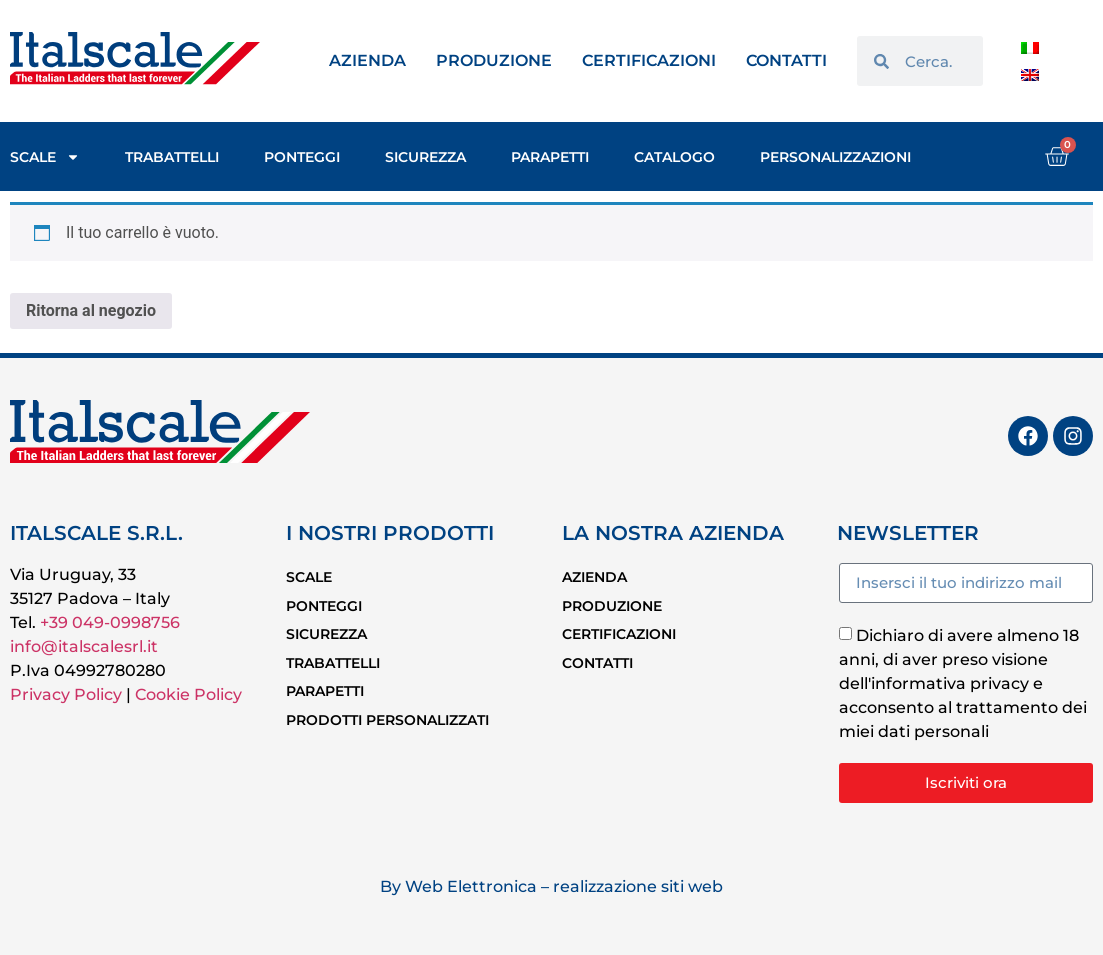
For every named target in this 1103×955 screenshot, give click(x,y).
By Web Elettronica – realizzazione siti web (551, 886)
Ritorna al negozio (91, 310)
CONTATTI (786, 60)
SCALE (45, 157)
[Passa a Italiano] (1030, 47)
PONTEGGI (302, 157)
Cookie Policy (188, 694)
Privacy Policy (66, 694)
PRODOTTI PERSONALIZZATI (387, 695)
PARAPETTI (550, 157)
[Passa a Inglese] (1030, 74)
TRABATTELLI (172, 157)
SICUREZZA (425, 157)
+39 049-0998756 (110, 622)
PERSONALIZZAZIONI (835, 157)
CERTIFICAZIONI (649, 60)
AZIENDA (367, 60)
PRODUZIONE (494, 60)
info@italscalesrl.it (84, 646)
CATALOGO (674, 157)
